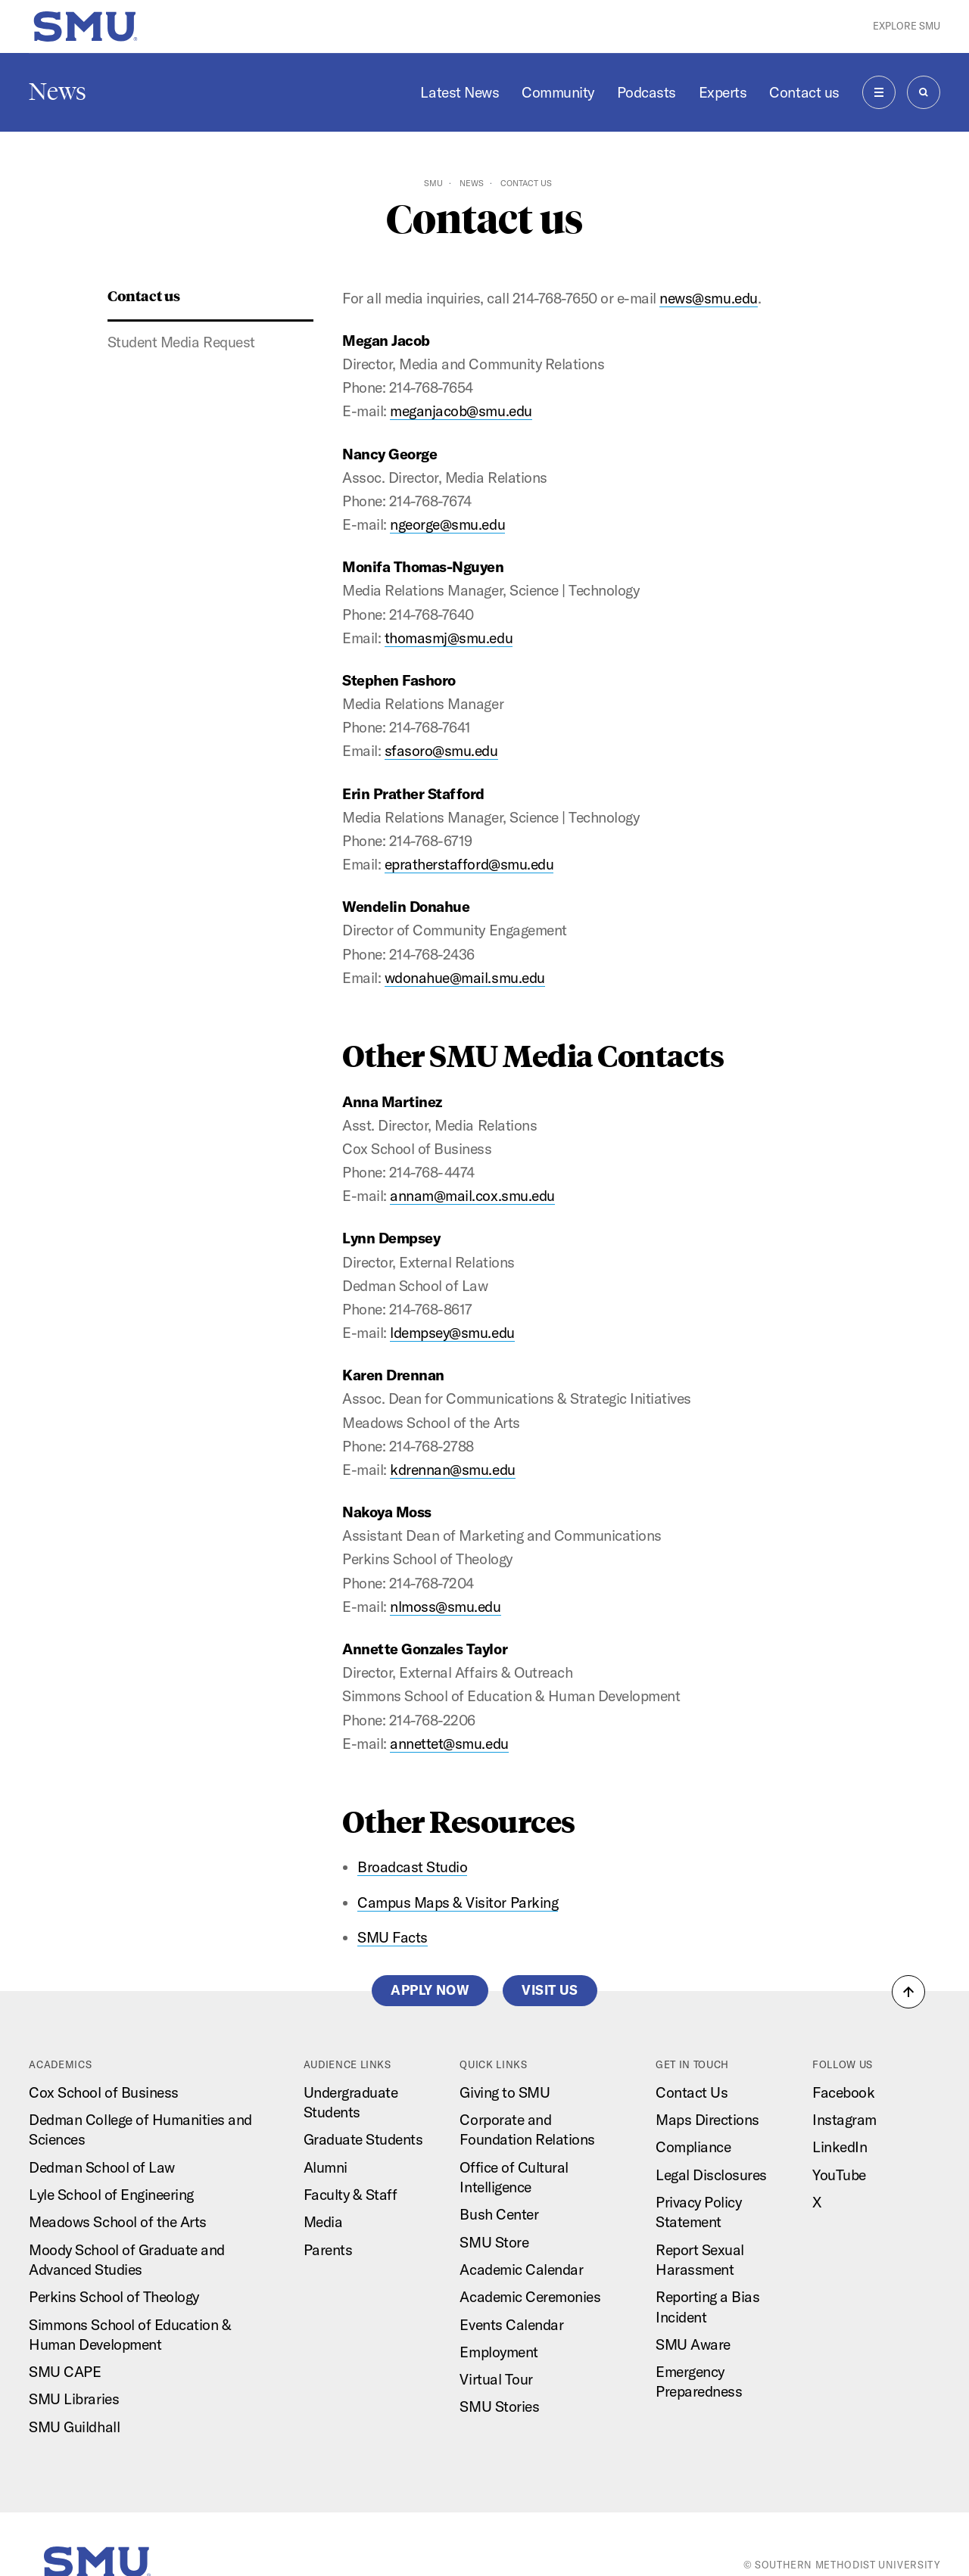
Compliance (693, 2147)
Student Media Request (181, 342)
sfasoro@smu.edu (441, 751)
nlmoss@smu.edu (445, 1607)
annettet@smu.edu (449, 1743)
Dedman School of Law (101, 2167)
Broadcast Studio (412, 1867)
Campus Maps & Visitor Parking (457, 1902)
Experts (723, 92)
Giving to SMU (505, 2092)
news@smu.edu (708, 298)
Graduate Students (363, 2139)
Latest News (459, 92)
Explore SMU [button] (906, 26)
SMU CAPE (65, 2372)
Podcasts (646, 92)
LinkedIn (839, 2147)
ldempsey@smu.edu (452, 1333)
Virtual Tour (496, 2379)
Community (558, 92)
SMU (433, 183)
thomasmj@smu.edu (449, 638)
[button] (908, 1991)
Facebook (843, 2092)
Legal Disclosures (711, 2175)
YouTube (839, 2175)
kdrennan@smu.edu (452, 1470)
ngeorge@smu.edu (447, 524)
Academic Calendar (521, 2269)
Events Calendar (511, 2325)
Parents (328, 2250)
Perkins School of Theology (113, 2297)
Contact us (804, 92)
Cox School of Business (103, 2092)
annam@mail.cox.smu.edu (472, 1196)
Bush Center (499, 2214)
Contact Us (692, 2092)
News (57, 91)
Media (323, 2222)
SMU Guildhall (74, 2427)
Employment (498, 2352)
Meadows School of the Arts (117, 2222)
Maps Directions (707, 2120)
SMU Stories (499, 2406)
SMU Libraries (74, 2399)
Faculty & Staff (350, 2195)
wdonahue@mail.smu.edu (465, 978)
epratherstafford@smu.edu (469, 864)
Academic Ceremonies (530, 2297)
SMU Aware (693, 2344)
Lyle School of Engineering (111, 2195)
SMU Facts (392, 1937)
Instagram (844, 2120)
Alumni (325, 2167)
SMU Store (494, 2242)
